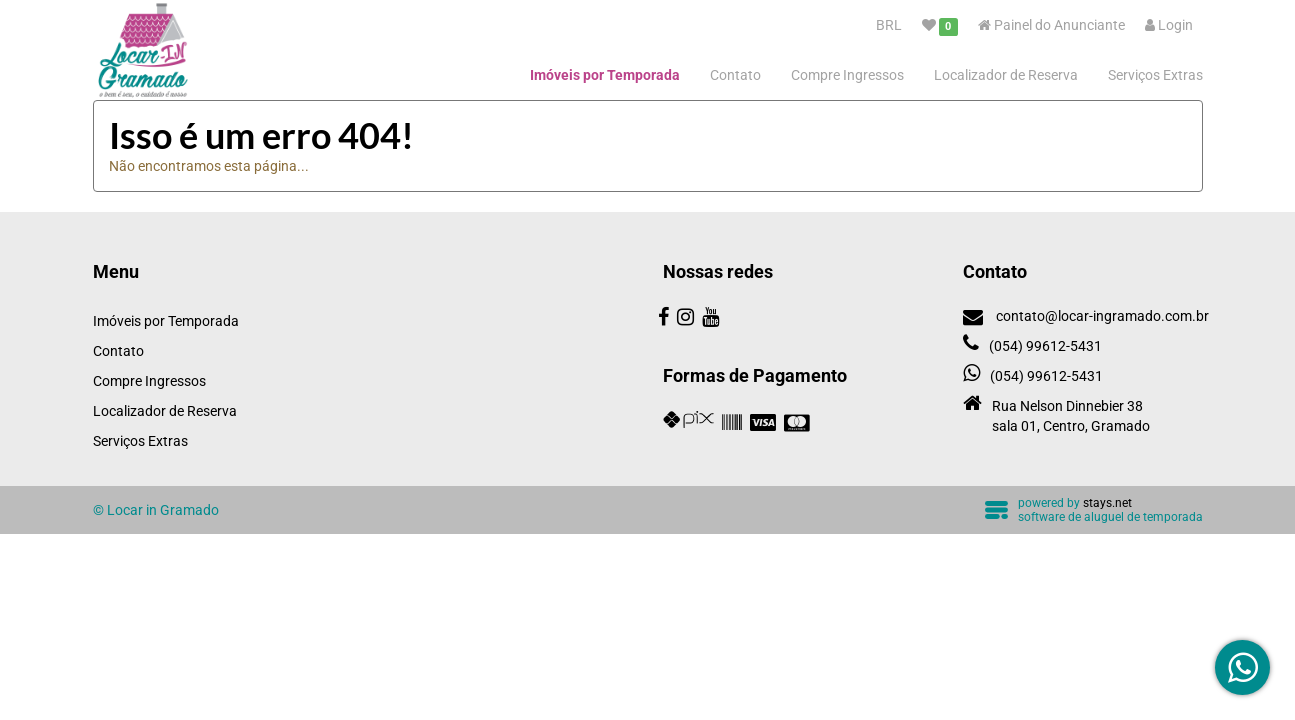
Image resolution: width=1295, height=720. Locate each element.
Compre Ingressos (847, 75)
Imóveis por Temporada (605, 75)
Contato (735, 75)
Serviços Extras (1155, 75)
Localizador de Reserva (1006, 75)
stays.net (1107, 503)
